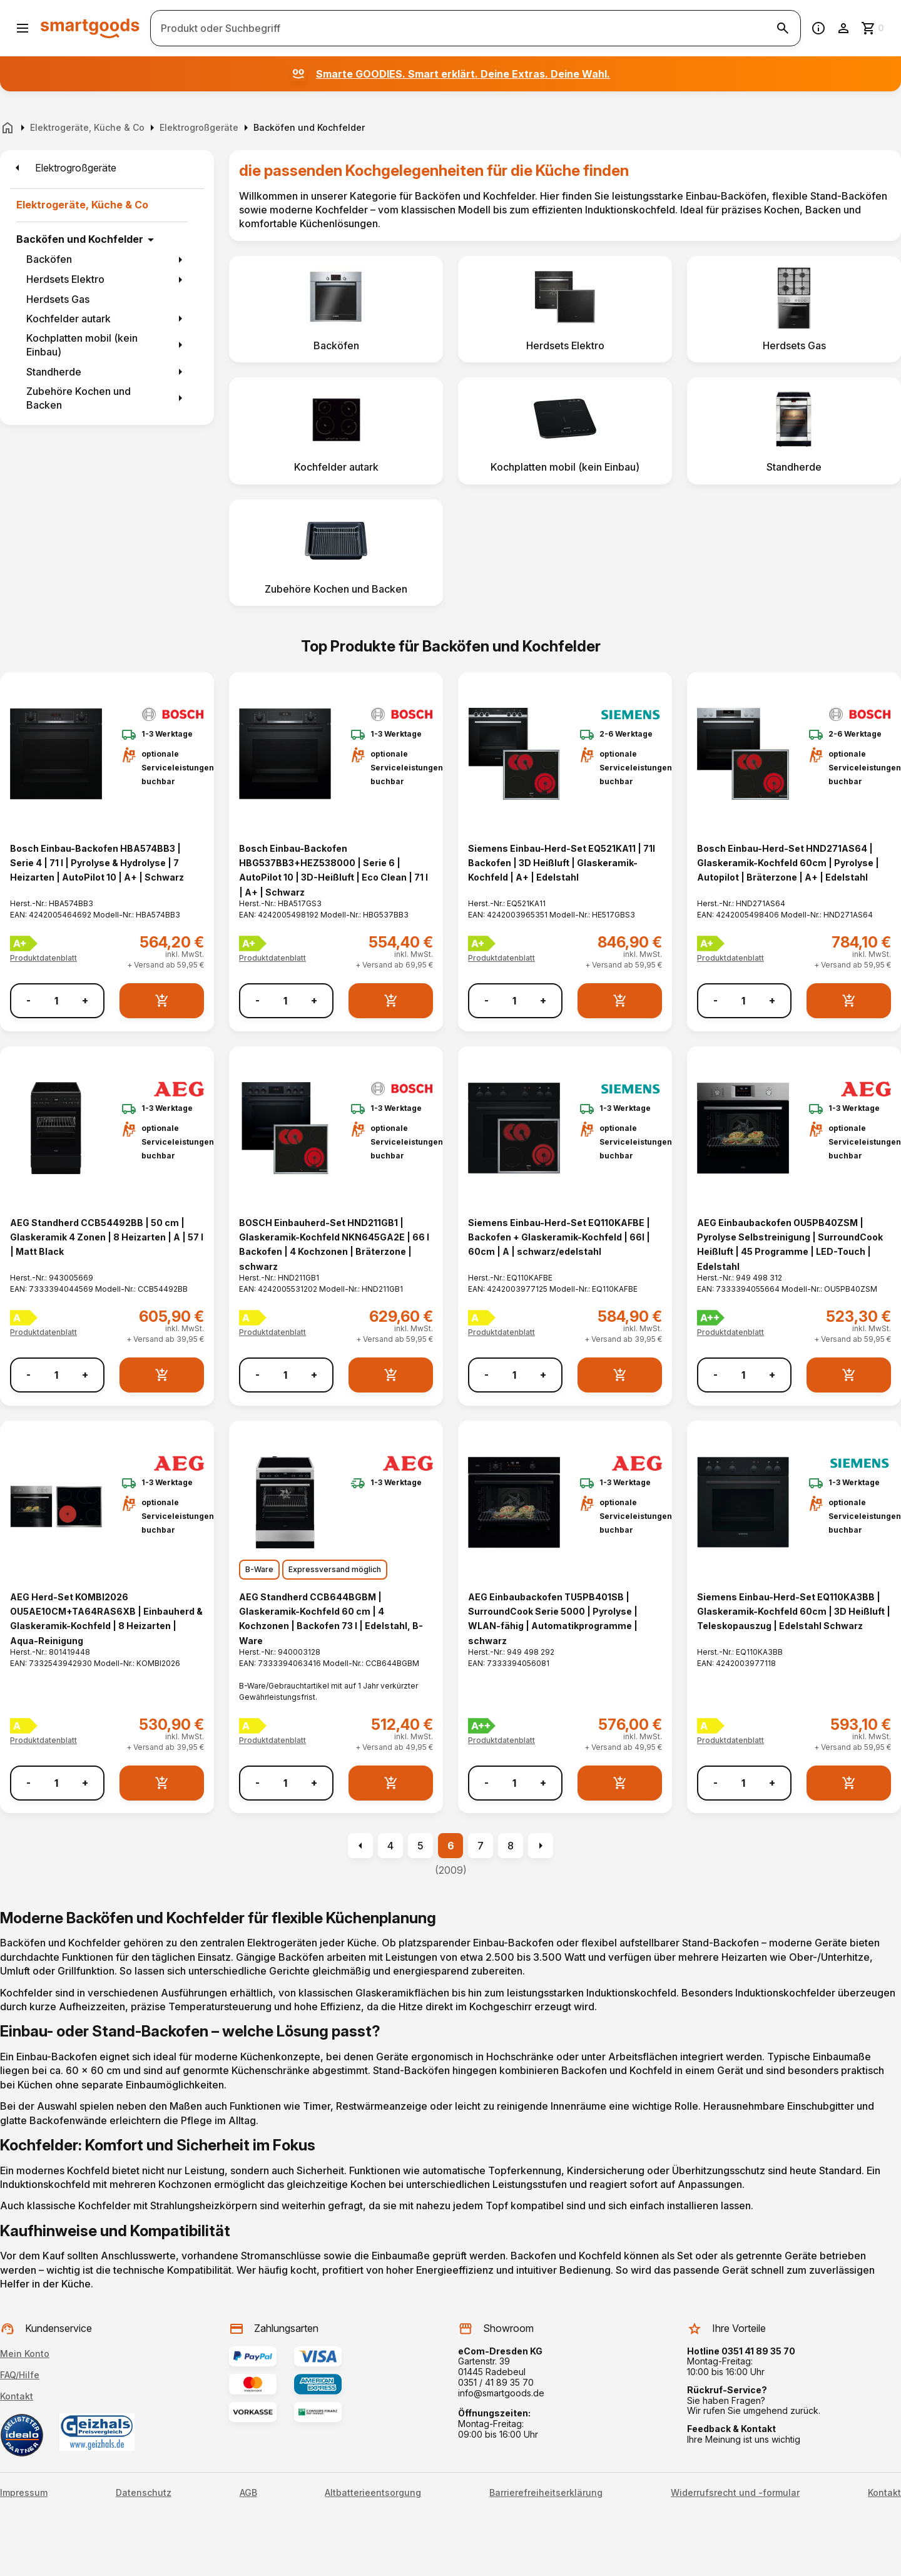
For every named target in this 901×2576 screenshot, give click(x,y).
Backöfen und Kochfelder (79, 239)
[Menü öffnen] (22, 28)
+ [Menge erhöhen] (85, 1000)
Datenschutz (143, 2493)
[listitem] (336, 309)
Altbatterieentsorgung (373, 2493)
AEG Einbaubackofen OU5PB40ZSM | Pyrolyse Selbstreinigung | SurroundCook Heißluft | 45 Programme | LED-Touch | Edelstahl (790, 1244)
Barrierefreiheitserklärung (546, 2493)
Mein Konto (24, 2353)
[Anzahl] (56, 1001)
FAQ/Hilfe (19, 2374)
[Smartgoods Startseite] (90, 28)
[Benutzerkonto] (843, 28)
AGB (248, 2493)
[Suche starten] (782, 28)
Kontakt (16, 2396)
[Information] (818, 28)
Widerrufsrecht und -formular (735, 2493)
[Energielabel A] (24, 1318)
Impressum (24, 2493)
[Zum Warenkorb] (873, 28)
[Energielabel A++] (711, 1318)
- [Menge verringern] (28, 1000)
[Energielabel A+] (24, 943)
